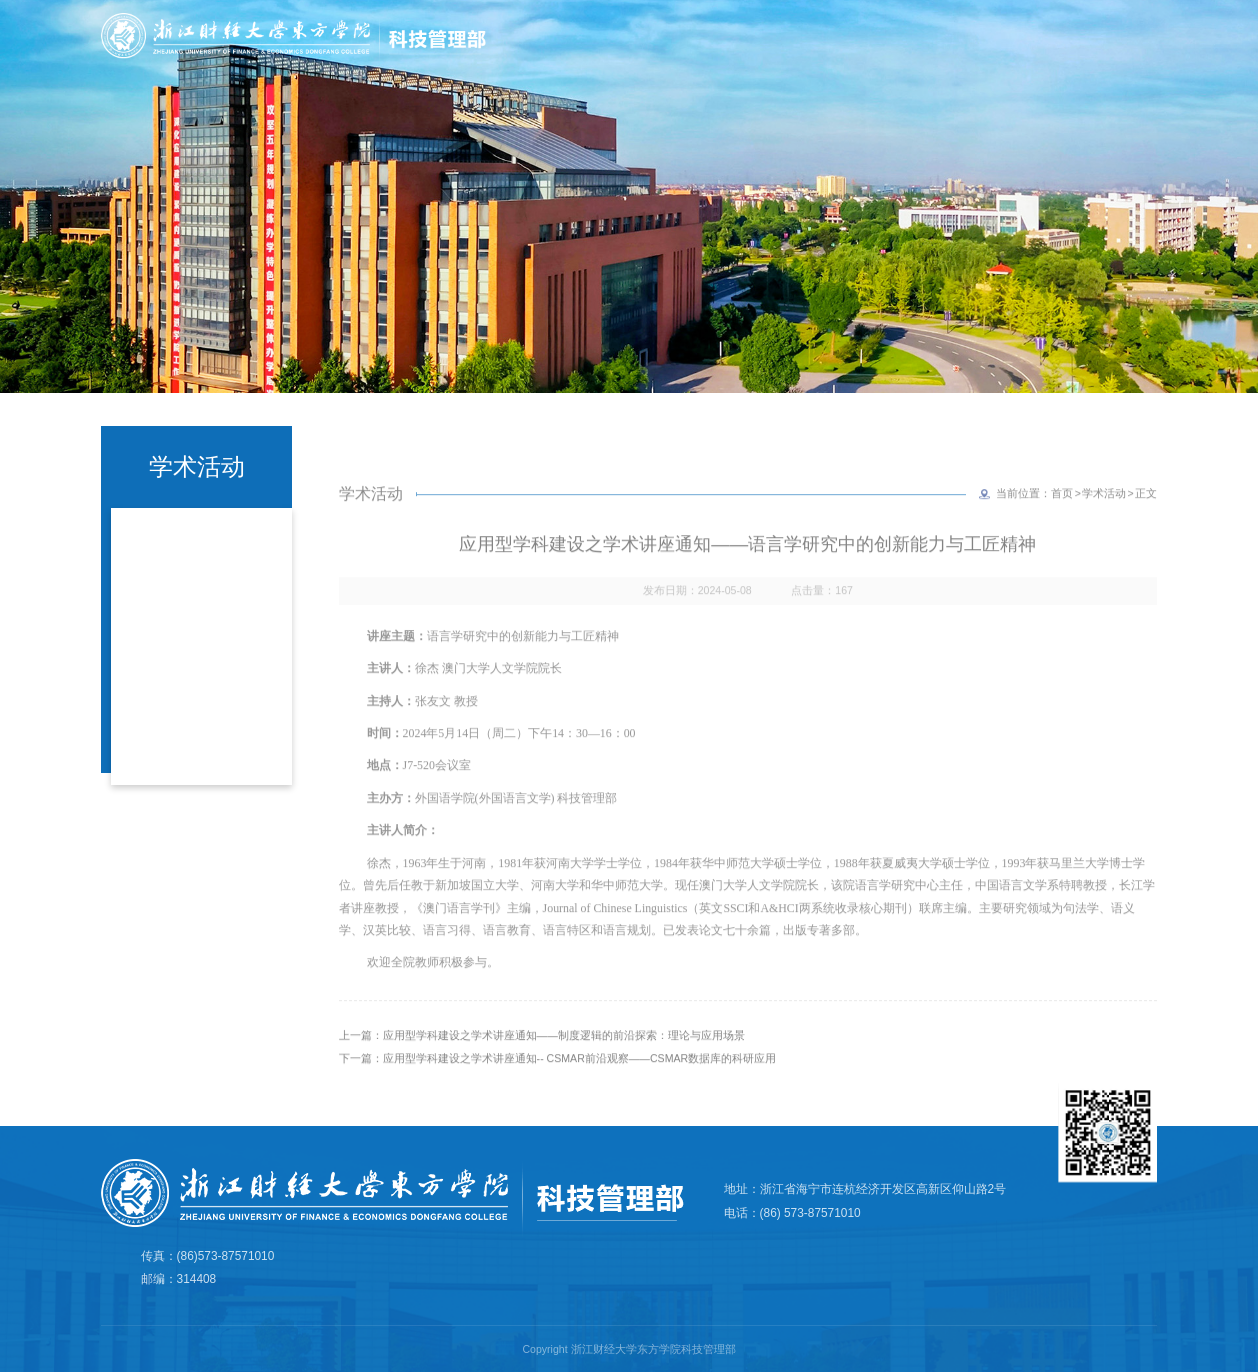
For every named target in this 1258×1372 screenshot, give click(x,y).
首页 (638, 67)
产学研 (1079, 67)
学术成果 (808, 67)
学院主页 (1153, 32)
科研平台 (994, 67)
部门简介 (715, 67)
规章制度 (1164, 67)
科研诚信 (901, 67)
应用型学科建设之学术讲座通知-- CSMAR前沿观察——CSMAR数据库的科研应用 (579, 1088)
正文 (1146, 524)
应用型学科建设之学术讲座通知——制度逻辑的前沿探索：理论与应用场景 (564, 1066)
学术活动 (1104, 524)
